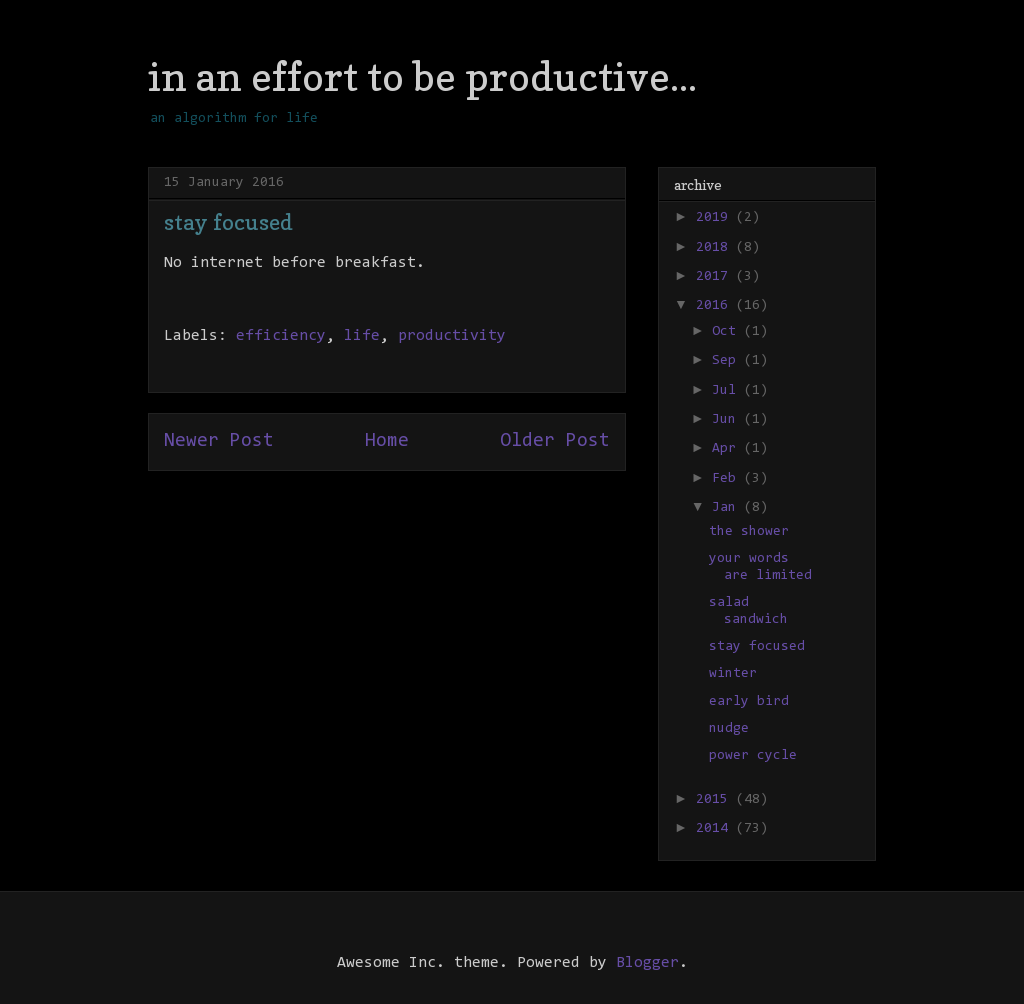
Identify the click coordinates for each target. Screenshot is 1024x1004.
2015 (716, 800)
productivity (452, 336)
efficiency (281, 336)
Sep (728, 361)
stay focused (757, 647)
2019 (716, 218)
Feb (728, 479)
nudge (729, 729)
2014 (716, 829)
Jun (728, 420)
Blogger (647, 963)
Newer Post (219, 441)
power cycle (753, 756)
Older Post (555, 441)
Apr (728, 449)
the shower (749, 532)
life (362, 336)
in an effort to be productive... (422, 76)
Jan (728, 508)
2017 (716, 277)
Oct (728, 332)
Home (387, 441)
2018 (716, 248)
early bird (749, 702)
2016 (716, 306)
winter (733, 674)
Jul (728, 391)
